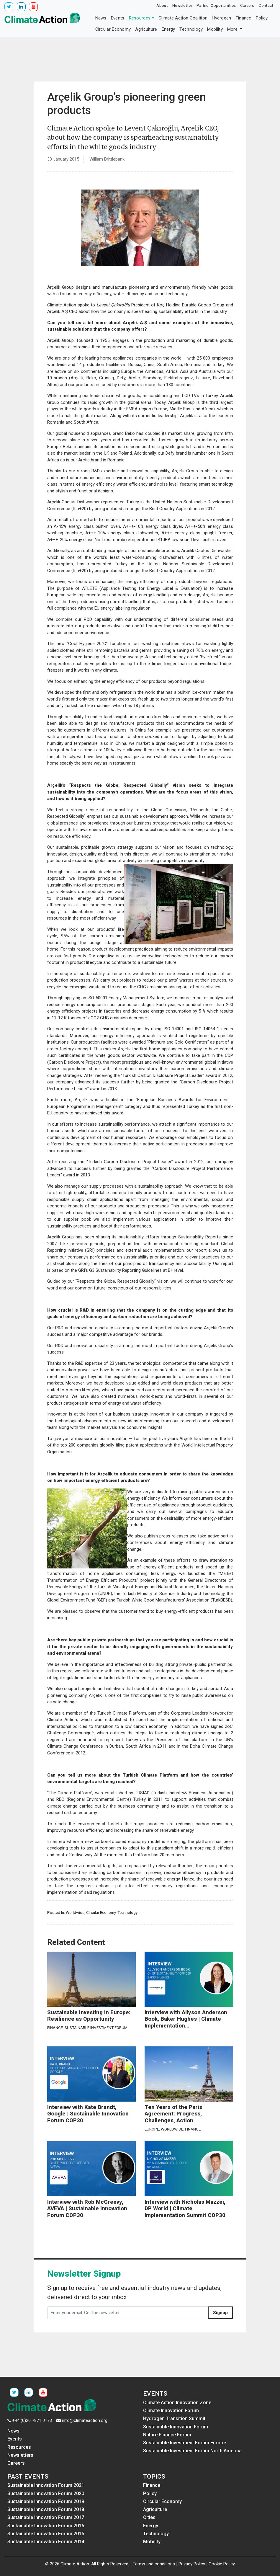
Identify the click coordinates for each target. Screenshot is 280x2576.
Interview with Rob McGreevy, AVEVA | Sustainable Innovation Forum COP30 (87, 2209)
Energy (168, 29)
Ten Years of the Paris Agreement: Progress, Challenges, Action (173, 2114)
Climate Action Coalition (182, 18)
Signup (220, 2312)
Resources (140, 18)
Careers (247, 5)
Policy (262, 18)
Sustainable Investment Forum (96, 2027)
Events (118, 18)
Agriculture (146, 29)
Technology (191, 29)
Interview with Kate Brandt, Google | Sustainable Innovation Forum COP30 (88, 2114)
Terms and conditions (154, 2564)
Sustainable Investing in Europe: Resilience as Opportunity (88, 2015)
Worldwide (75, 1912)
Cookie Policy (222, 2564)
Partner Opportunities (216, 5)
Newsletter (182, 5)
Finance (243, 18)
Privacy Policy (192, 2564)
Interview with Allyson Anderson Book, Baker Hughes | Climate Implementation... (186, 2019)
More (233, 29)
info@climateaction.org (84, 2420)
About (162, 5)
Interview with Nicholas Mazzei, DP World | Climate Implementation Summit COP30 (185, 2209)
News (101, 18)
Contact (265, 5)
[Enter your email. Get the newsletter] (127, 2312)
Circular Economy (113, 29)
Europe (152, 2129)
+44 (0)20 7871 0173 (32, 2420)
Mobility (214, 29)
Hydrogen (221, 18)
